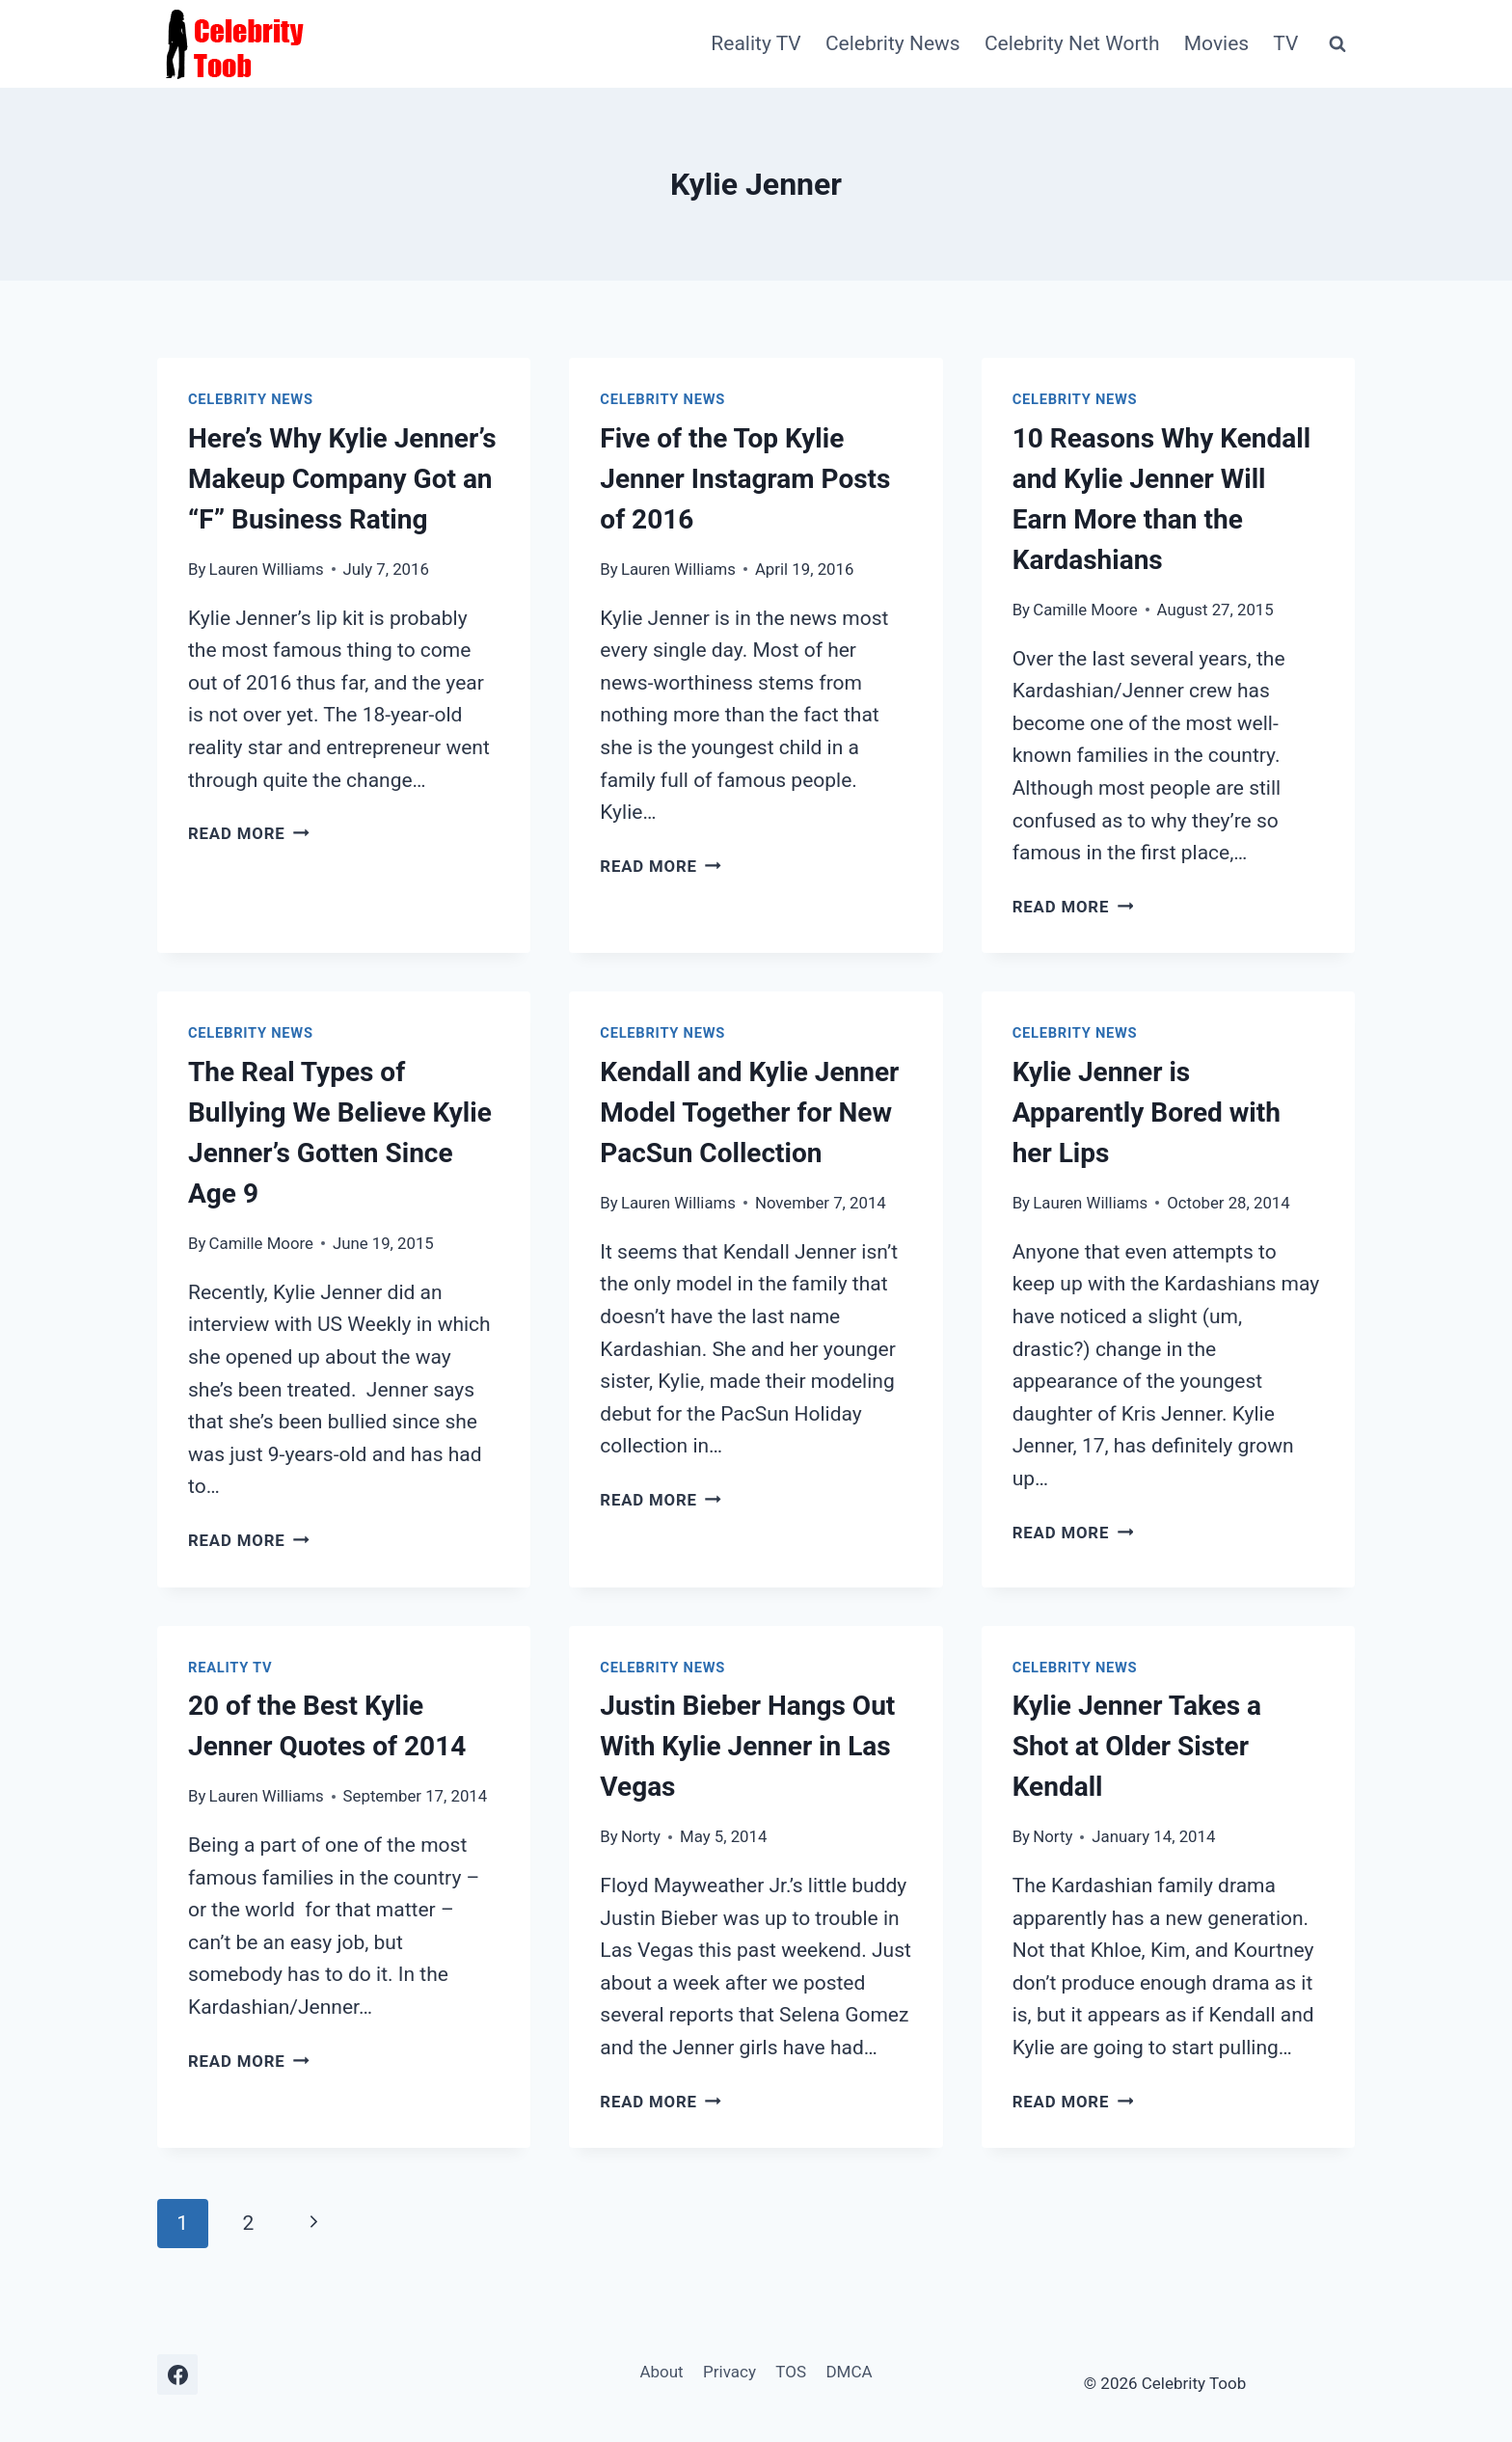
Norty (641, 1836)
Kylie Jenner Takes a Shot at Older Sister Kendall (1136, 1746)
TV (1285, 43)
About (661, 2371)
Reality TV (755, 43)
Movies (1216, 43)
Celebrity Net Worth (1072, 43)
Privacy (729, 2371)
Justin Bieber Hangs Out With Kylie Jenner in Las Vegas (747, 1746)
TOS (790, 2371)
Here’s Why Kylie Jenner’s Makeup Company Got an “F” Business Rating (342, 478)
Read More (249, 833)
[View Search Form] (1337, 44)
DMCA (848, 2371)
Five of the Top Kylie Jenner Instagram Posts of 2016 (745, 478)
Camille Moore (1085, 609)
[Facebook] (177, 2374)
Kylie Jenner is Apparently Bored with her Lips (1146, 1112)
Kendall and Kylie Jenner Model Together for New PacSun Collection (749, 1112)
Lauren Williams (266, 569)
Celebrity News (892, 43)
